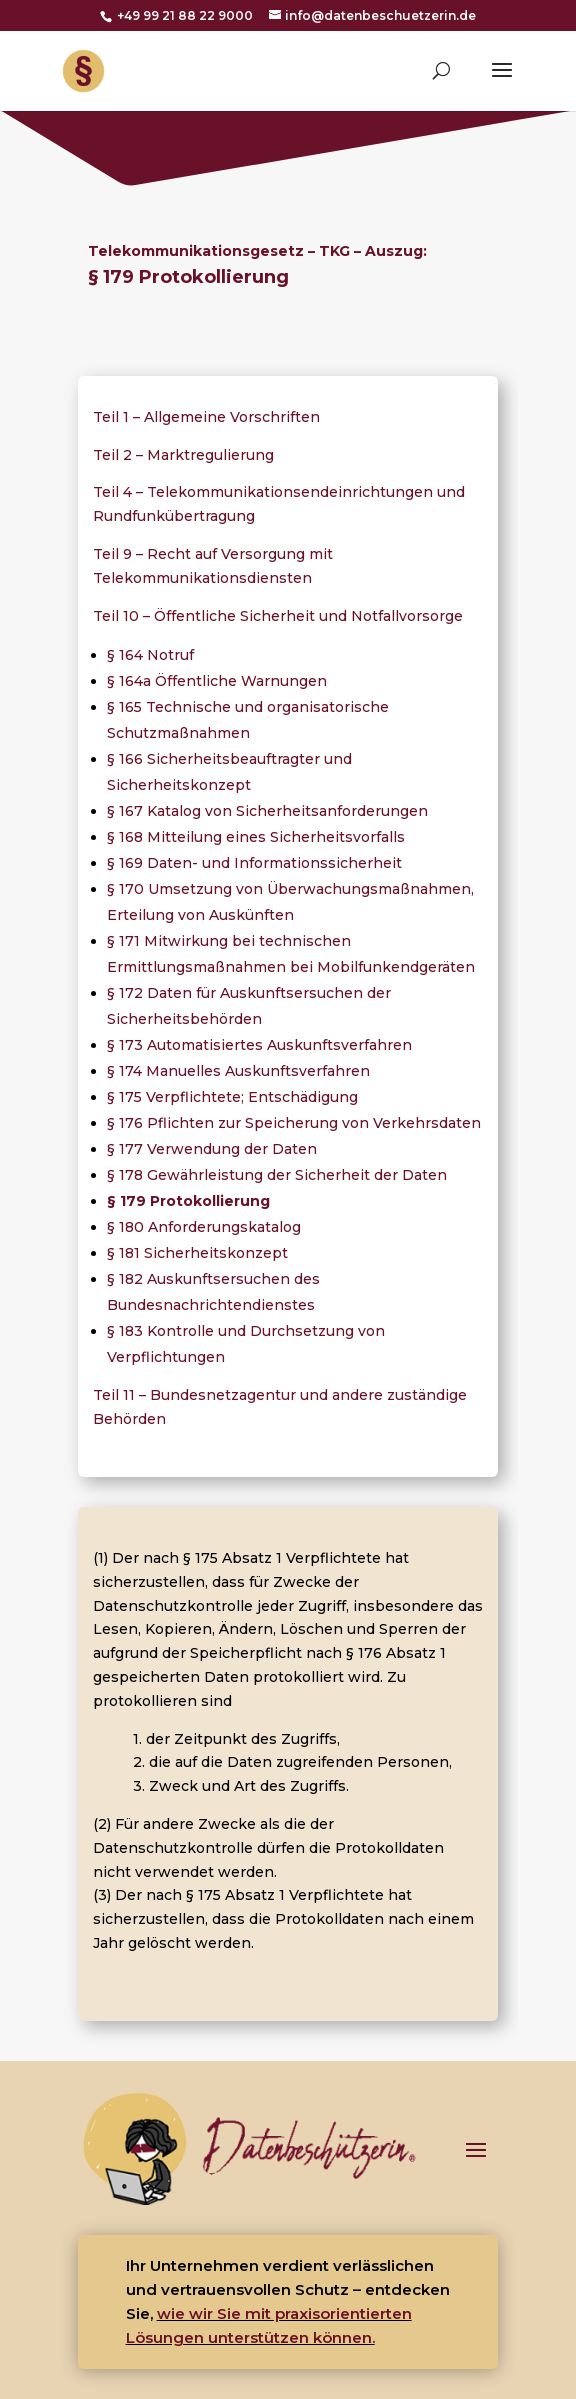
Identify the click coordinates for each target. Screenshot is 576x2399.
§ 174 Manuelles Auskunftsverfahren (238, 1071)
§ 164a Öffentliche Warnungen (217, 681)
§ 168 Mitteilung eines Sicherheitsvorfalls (256, 837)
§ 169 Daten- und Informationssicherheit (254, 863)
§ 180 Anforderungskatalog (204, 1227)
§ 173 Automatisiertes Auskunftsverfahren (259, 1045)
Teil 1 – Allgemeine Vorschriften (206, 417)
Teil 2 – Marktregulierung (183, 455)
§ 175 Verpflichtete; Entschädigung (232, 1097)
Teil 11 (116, 1395)
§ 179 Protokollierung (188, 1201)
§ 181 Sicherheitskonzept (197, 1253)
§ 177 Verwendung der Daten (212, 1149)
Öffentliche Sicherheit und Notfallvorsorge (306, 616)
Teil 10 (118, 616)
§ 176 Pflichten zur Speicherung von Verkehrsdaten (294, 1123)
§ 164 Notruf (150, 655)
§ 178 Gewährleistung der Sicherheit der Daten (277, 1175)
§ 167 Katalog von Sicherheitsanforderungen (267, 811)
